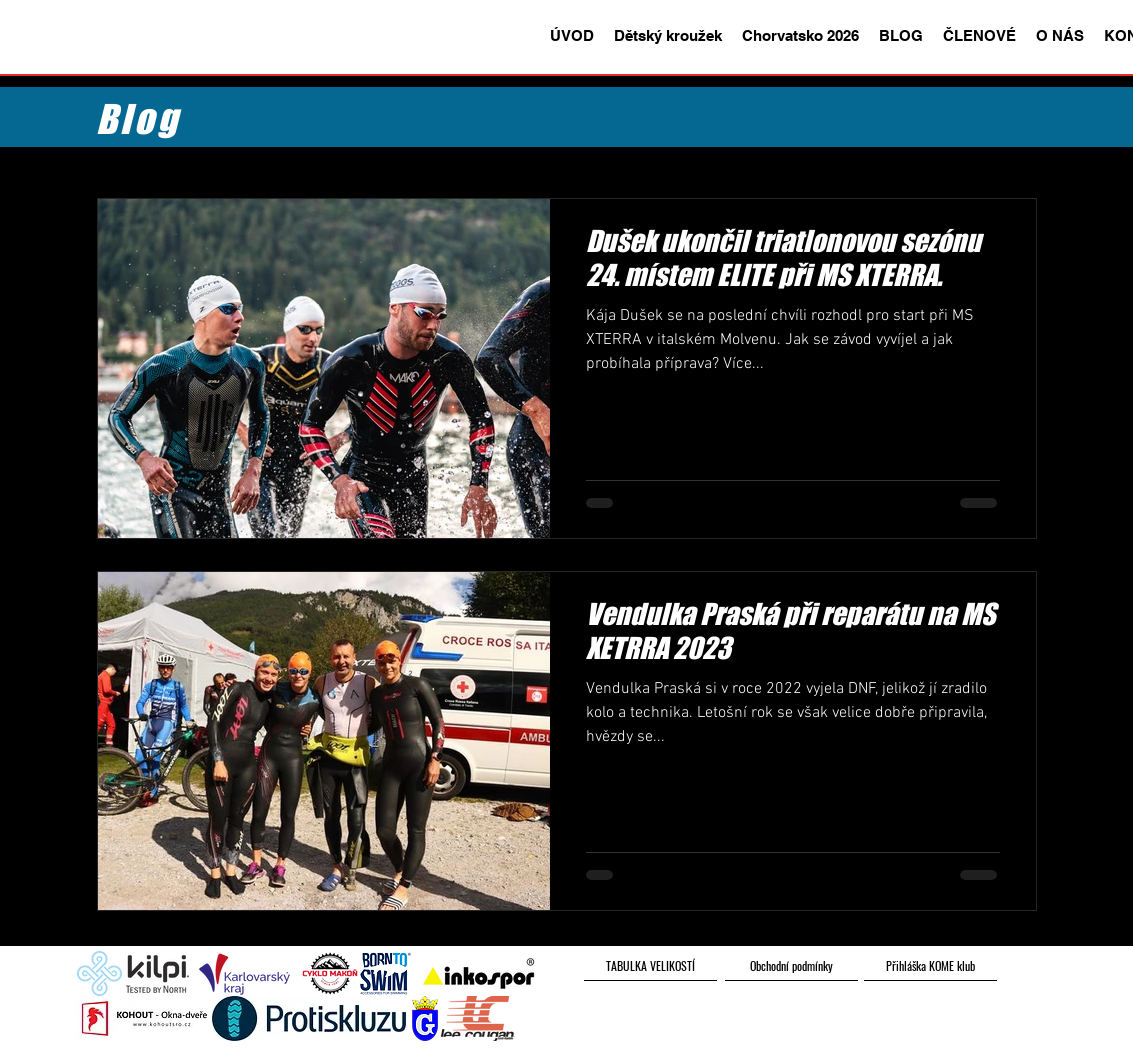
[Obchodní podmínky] (791, 966)
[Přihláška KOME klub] (930, 966)
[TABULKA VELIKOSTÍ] (650, 966)
